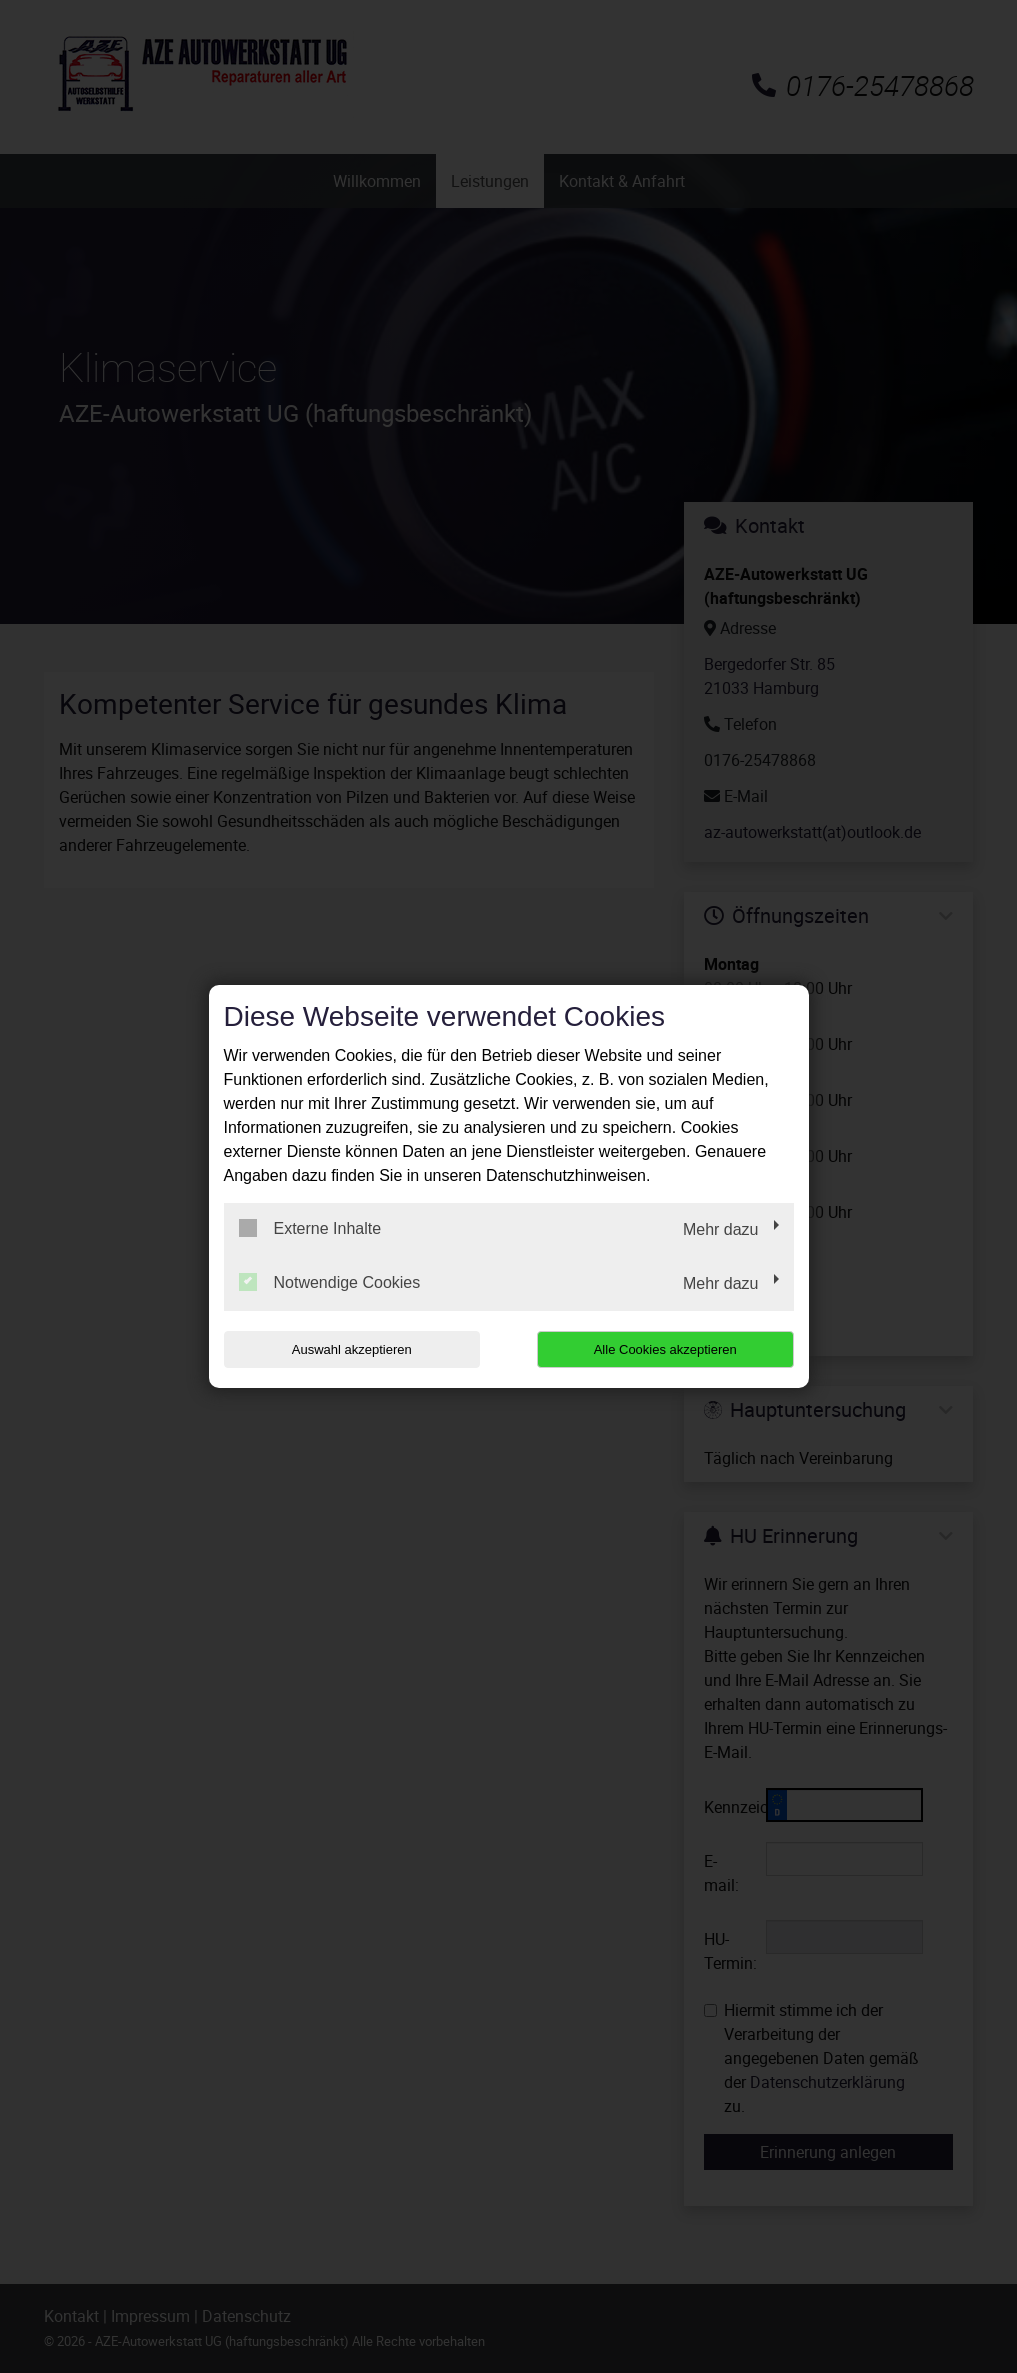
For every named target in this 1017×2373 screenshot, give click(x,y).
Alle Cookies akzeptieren (665, 1349)
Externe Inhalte (310, 1228)
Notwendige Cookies (330, 1282)
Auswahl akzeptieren (352, 1349)
